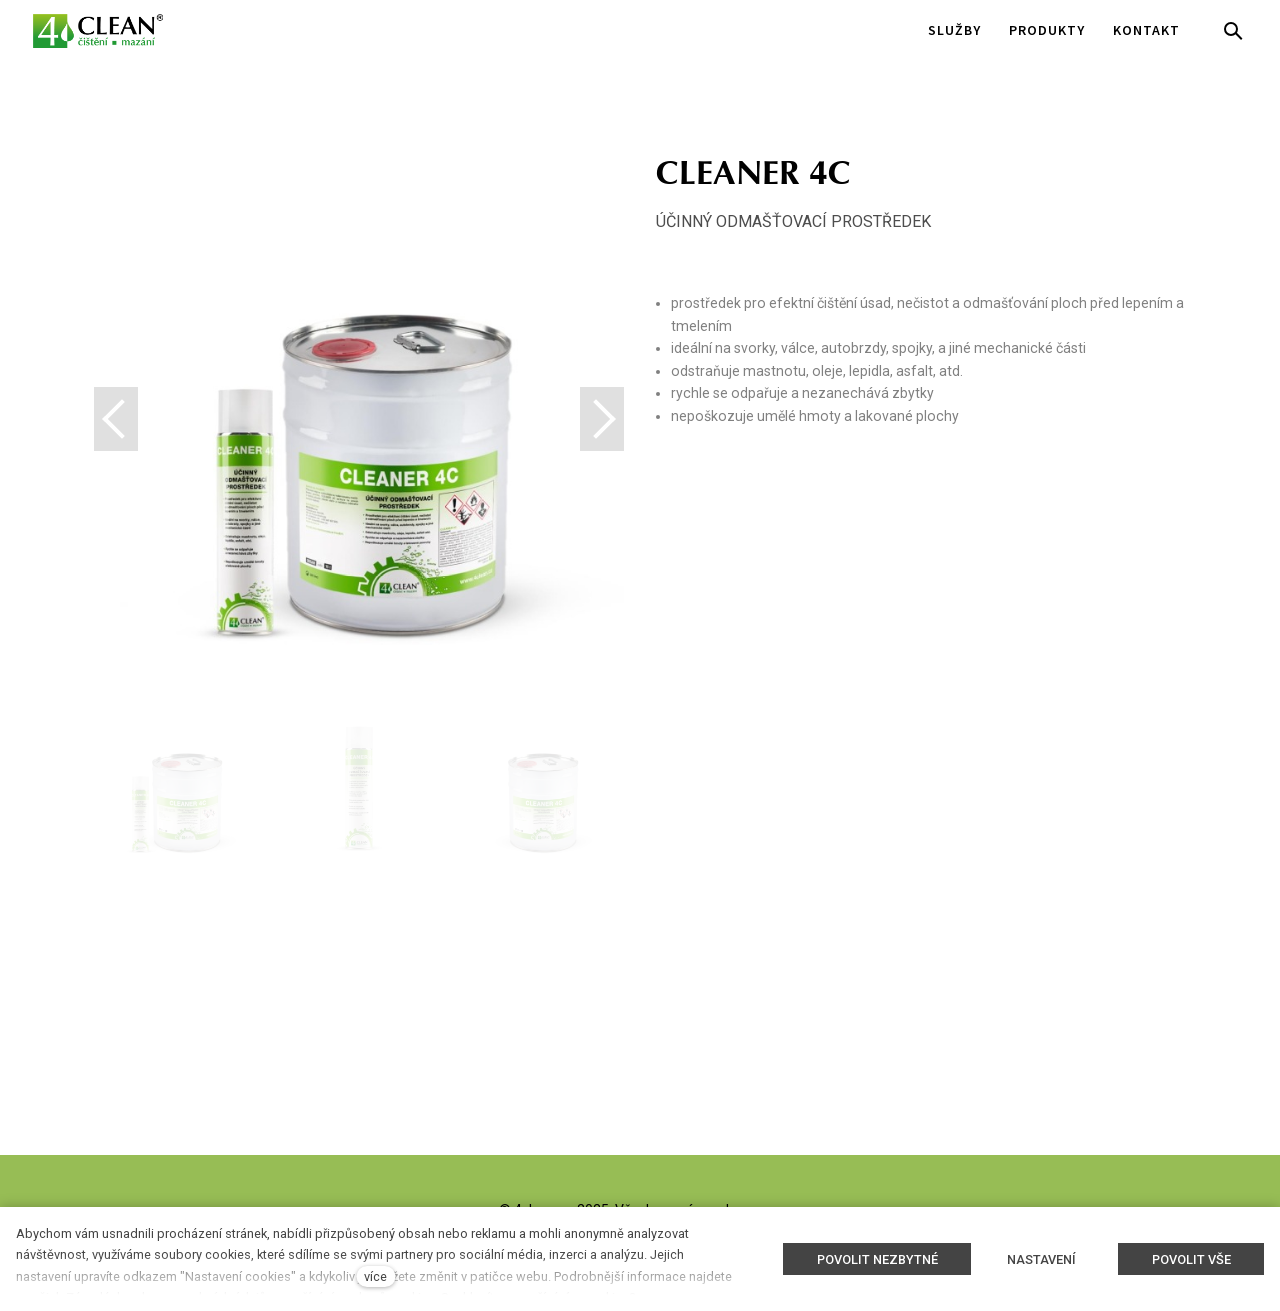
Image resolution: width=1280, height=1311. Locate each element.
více (375, 1276)
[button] (602, 419)
